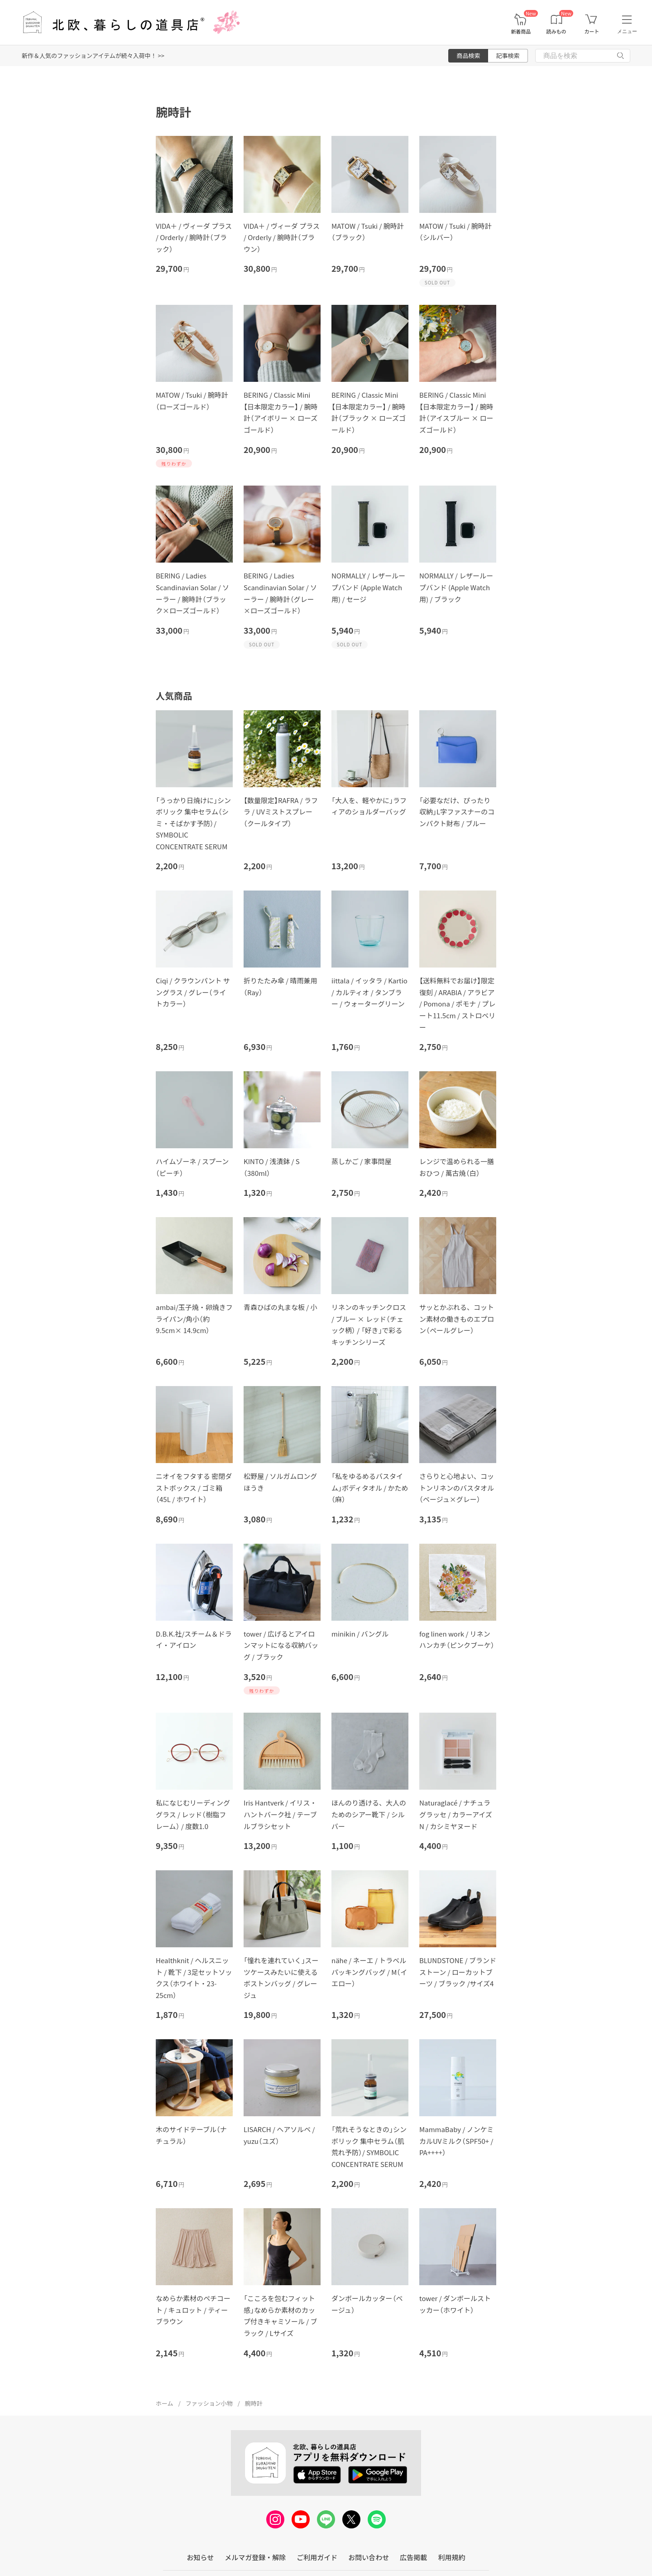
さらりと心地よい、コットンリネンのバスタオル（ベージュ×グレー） (456, 1487)
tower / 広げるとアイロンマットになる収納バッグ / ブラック (281, 1645)
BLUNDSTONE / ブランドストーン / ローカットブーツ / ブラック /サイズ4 (457, 1971)
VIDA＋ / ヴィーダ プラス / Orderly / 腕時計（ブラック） (194, 237)
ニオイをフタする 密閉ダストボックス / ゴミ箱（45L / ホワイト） (194, 1487)
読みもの (556, 31)
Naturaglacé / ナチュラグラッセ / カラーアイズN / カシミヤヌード (455, 1814)
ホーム (164, 2403)
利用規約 (451, 2557)
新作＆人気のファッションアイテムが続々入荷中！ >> (93, 55)
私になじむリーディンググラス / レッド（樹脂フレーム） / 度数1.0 (193, 1814)
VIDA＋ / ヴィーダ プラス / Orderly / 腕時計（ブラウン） (282, 237)
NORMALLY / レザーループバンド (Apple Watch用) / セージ (368, 587)
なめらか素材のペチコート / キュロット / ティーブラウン (193, 2309)
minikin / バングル (359, 1633)
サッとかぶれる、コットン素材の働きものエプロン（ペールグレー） (456, 1318)
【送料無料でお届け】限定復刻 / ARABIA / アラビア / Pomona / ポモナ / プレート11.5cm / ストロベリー (457, 1003)
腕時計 (254, 2403)
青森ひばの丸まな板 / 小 (280, 1307)
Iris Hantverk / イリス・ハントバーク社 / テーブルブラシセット (280, 1814)
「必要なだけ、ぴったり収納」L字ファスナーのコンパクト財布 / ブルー (456, 811)
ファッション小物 (209, 2403)
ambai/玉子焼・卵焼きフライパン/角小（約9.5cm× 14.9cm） (194, 1318)
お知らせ (200, 2557)
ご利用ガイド (317, 2557)
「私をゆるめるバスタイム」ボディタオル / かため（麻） (369, 1487)
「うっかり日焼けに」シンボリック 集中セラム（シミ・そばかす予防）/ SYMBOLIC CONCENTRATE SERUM (193, 823)
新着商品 (521, 31)
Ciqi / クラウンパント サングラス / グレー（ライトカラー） (193, 992)
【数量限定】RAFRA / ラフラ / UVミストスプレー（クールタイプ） (281, 811)
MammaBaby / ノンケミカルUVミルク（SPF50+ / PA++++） (456, 2140)
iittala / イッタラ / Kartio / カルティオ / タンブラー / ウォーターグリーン (369, 992)
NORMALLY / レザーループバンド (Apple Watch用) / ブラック (456, 587)
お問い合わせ (368, 2557)
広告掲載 (413, 2557)
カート (591, 31)
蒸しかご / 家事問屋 (361, 1161)
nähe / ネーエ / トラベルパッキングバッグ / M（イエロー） (369, 1971)
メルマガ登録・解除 (255, 2557)
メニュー (627, 31)
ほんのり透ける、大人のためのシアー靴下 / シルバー (368, 1814)
